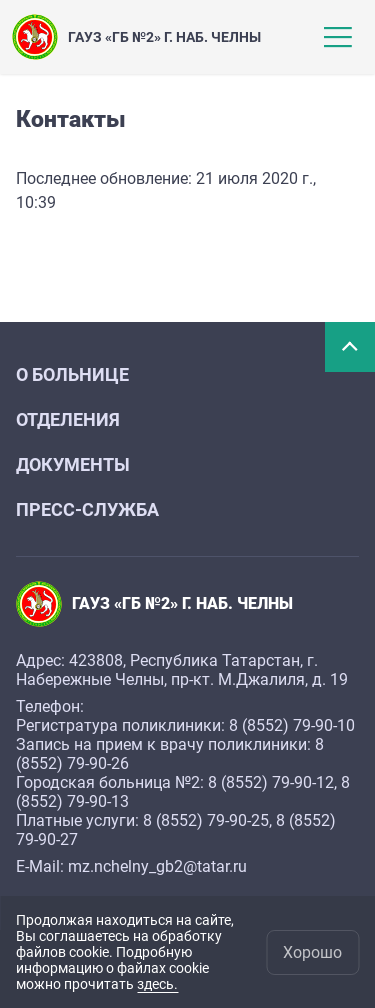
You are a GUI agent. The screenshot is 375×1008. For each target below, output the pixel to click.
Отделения (68, 419)
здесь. (157, 984)
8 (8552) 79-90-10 (292, 725)
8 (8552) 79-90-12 (271, 782)
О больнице (72, 374)
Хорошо (312, 952)
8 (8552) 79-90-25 (206, 820)
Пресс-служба (87, 509)
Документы (73, 464)
